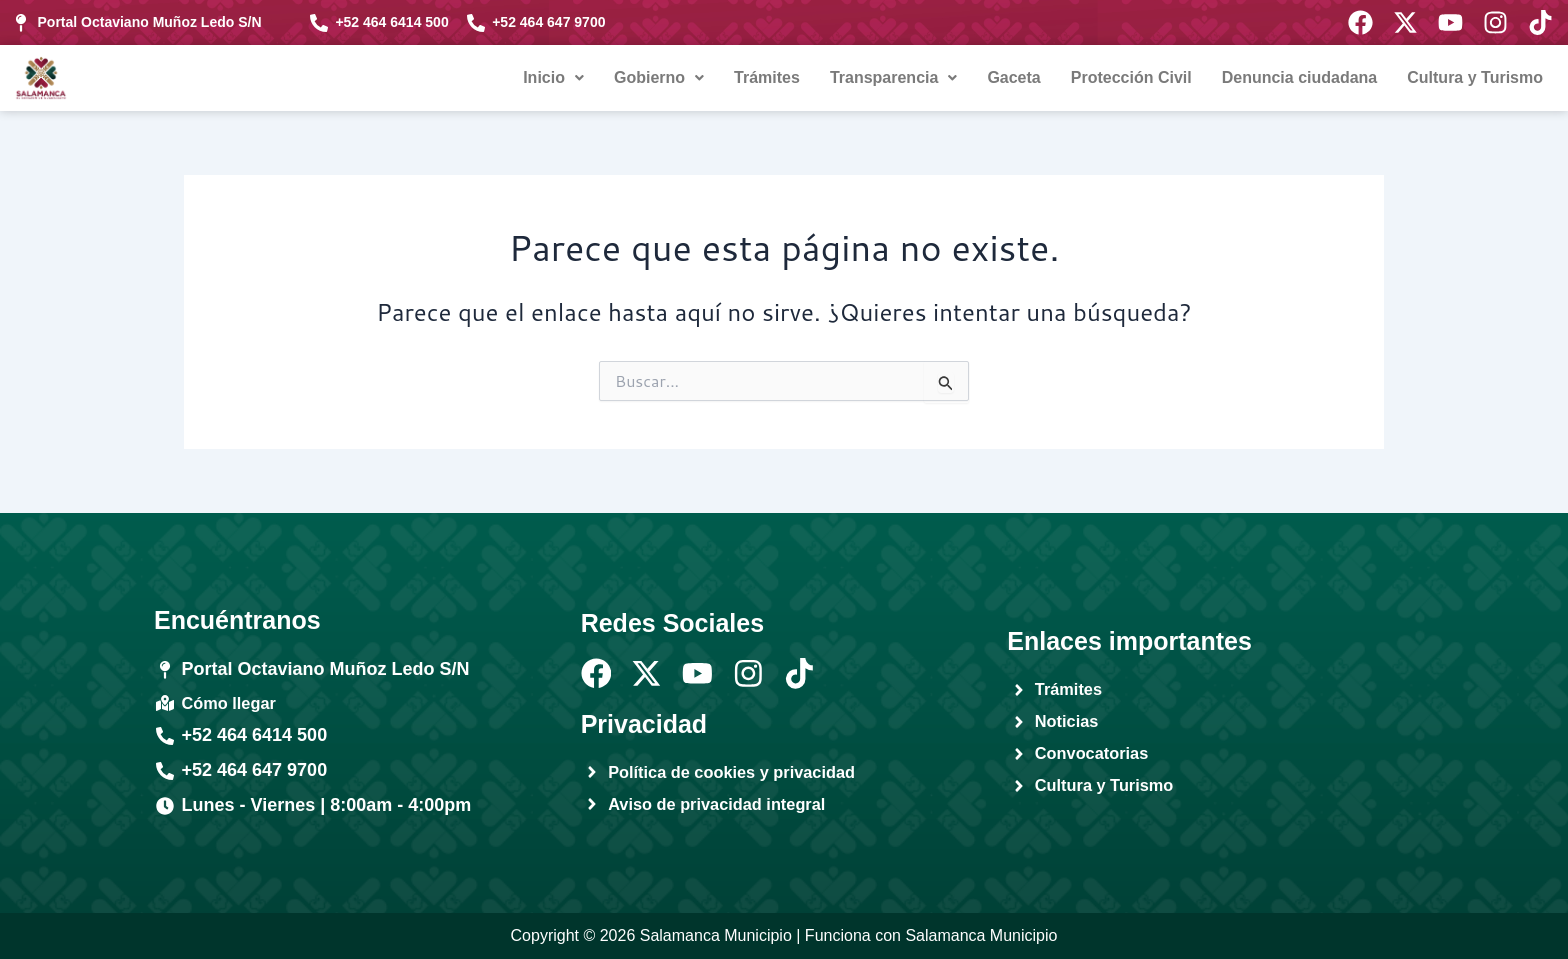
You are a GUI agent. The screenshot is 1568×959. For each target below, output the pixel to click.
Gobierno (659, 77)
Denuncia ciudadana (1300, 77)
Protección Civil (1131, 77)
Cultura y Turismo (1475, 77)
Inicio (553, 77)
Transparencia (894, 77)
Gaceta (1013, 77)
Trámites (767, 77)
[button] (553, 78)
